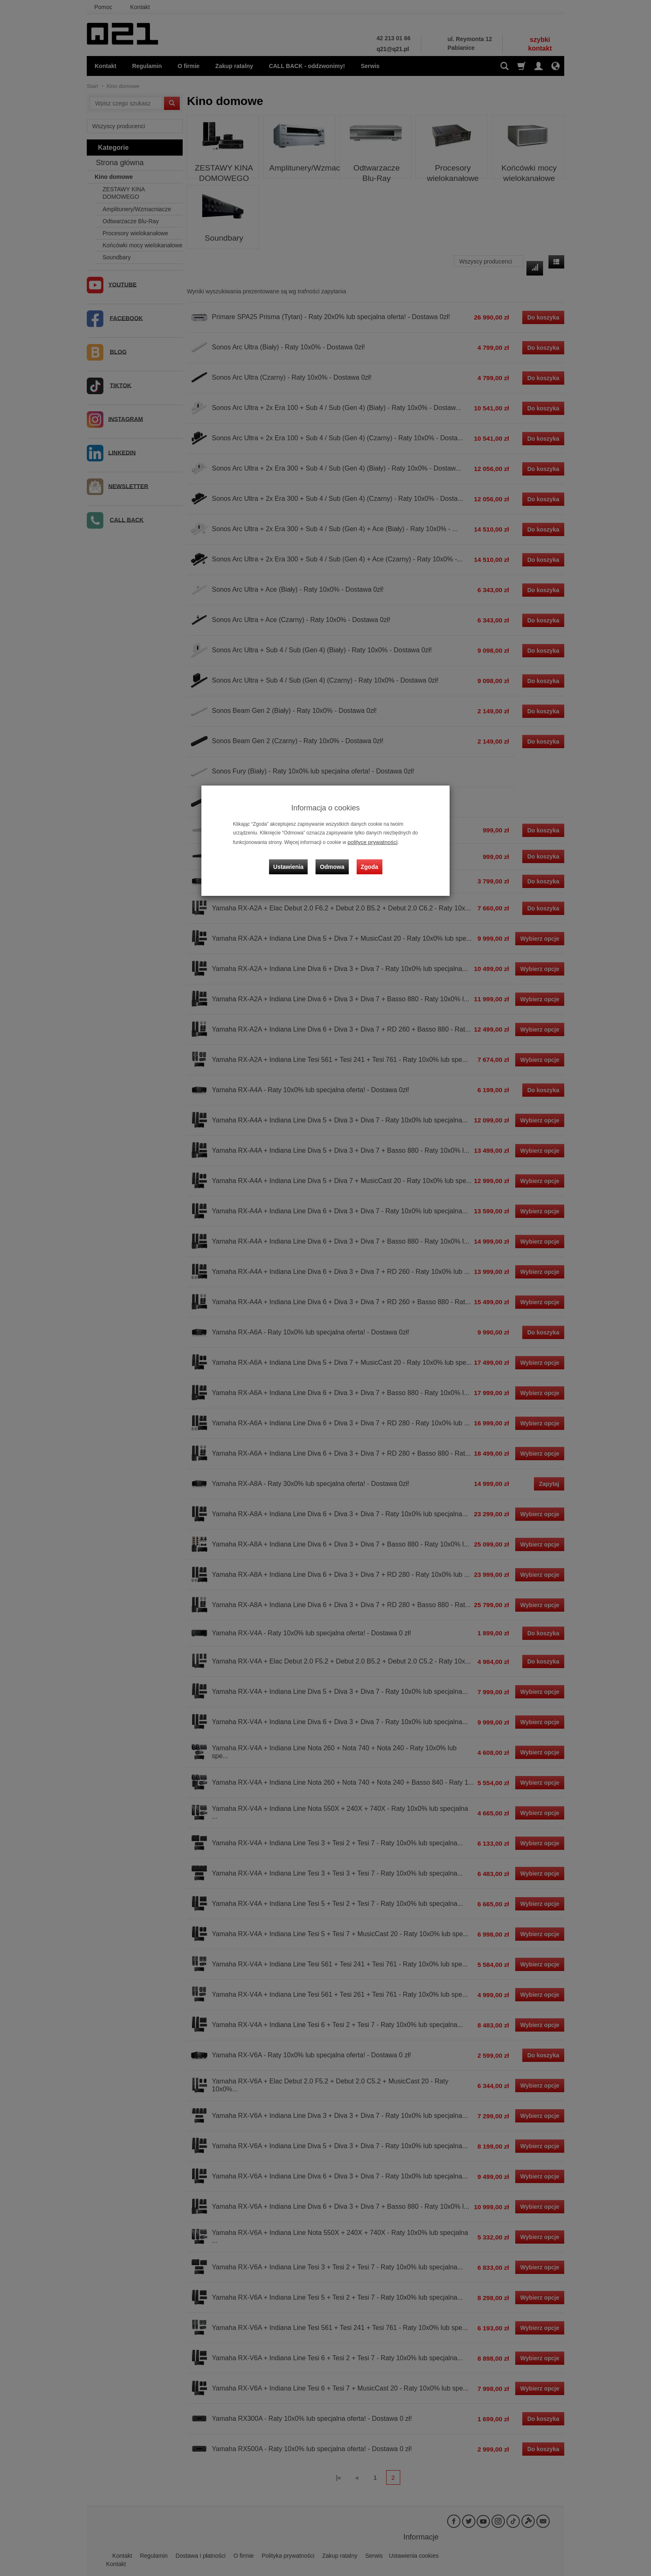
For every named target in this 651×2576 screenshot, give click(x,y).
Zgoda (367, 859)
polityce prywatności (370, 841)
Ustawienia (294, 859)
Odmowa (334, 859)
